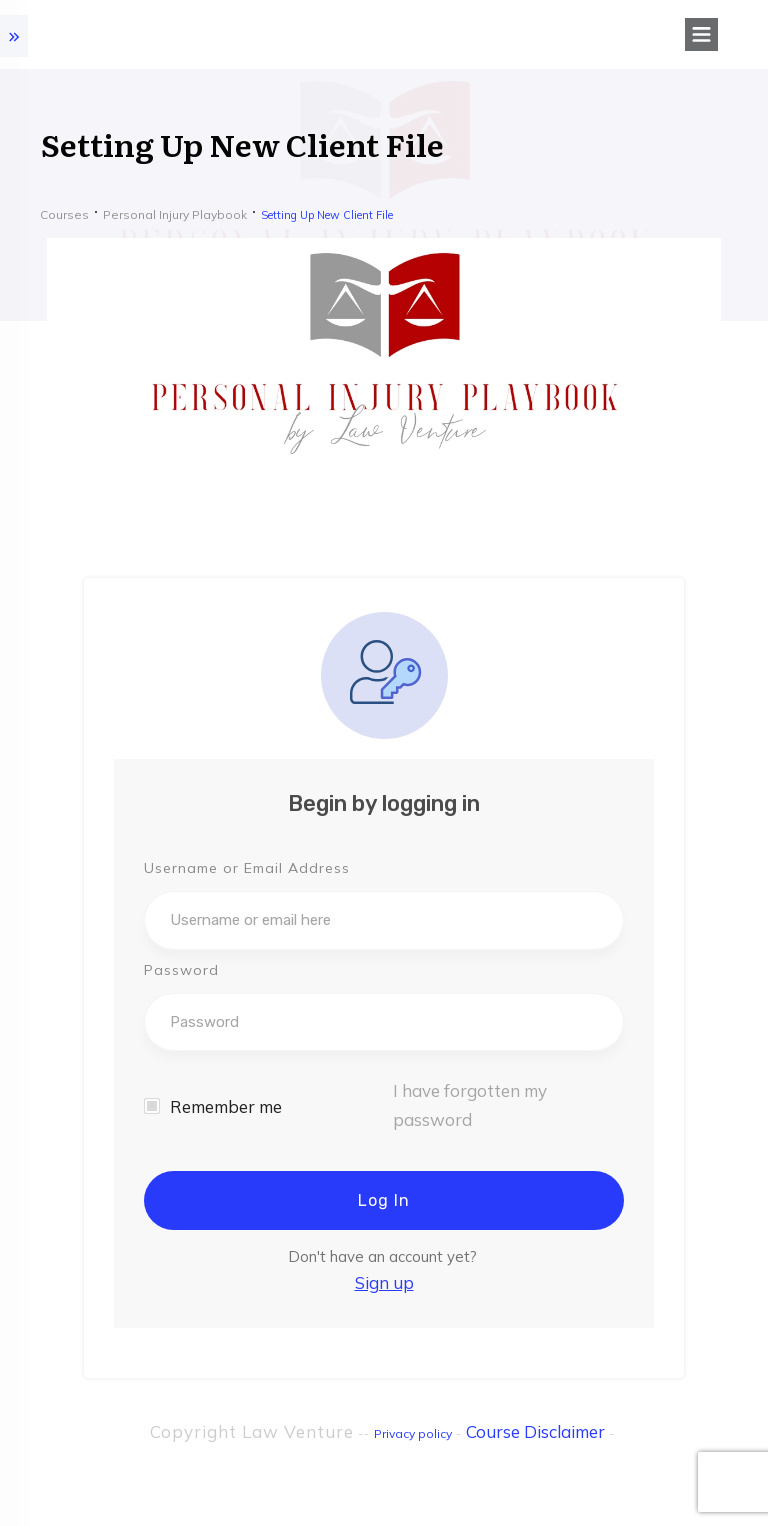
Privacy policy (413, 1433)
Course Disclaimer (535, 1431)
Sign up (384, 1282)
